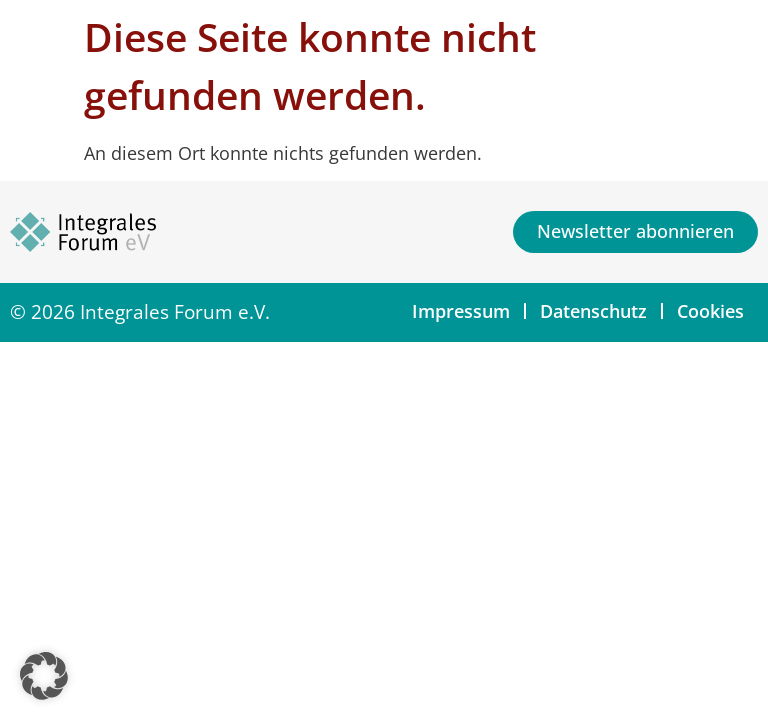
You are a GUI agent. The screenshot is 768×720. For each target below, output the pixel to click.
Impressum (461, 311)
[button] (44, 676)
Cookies (710, 311)
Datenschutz (593, 311)
